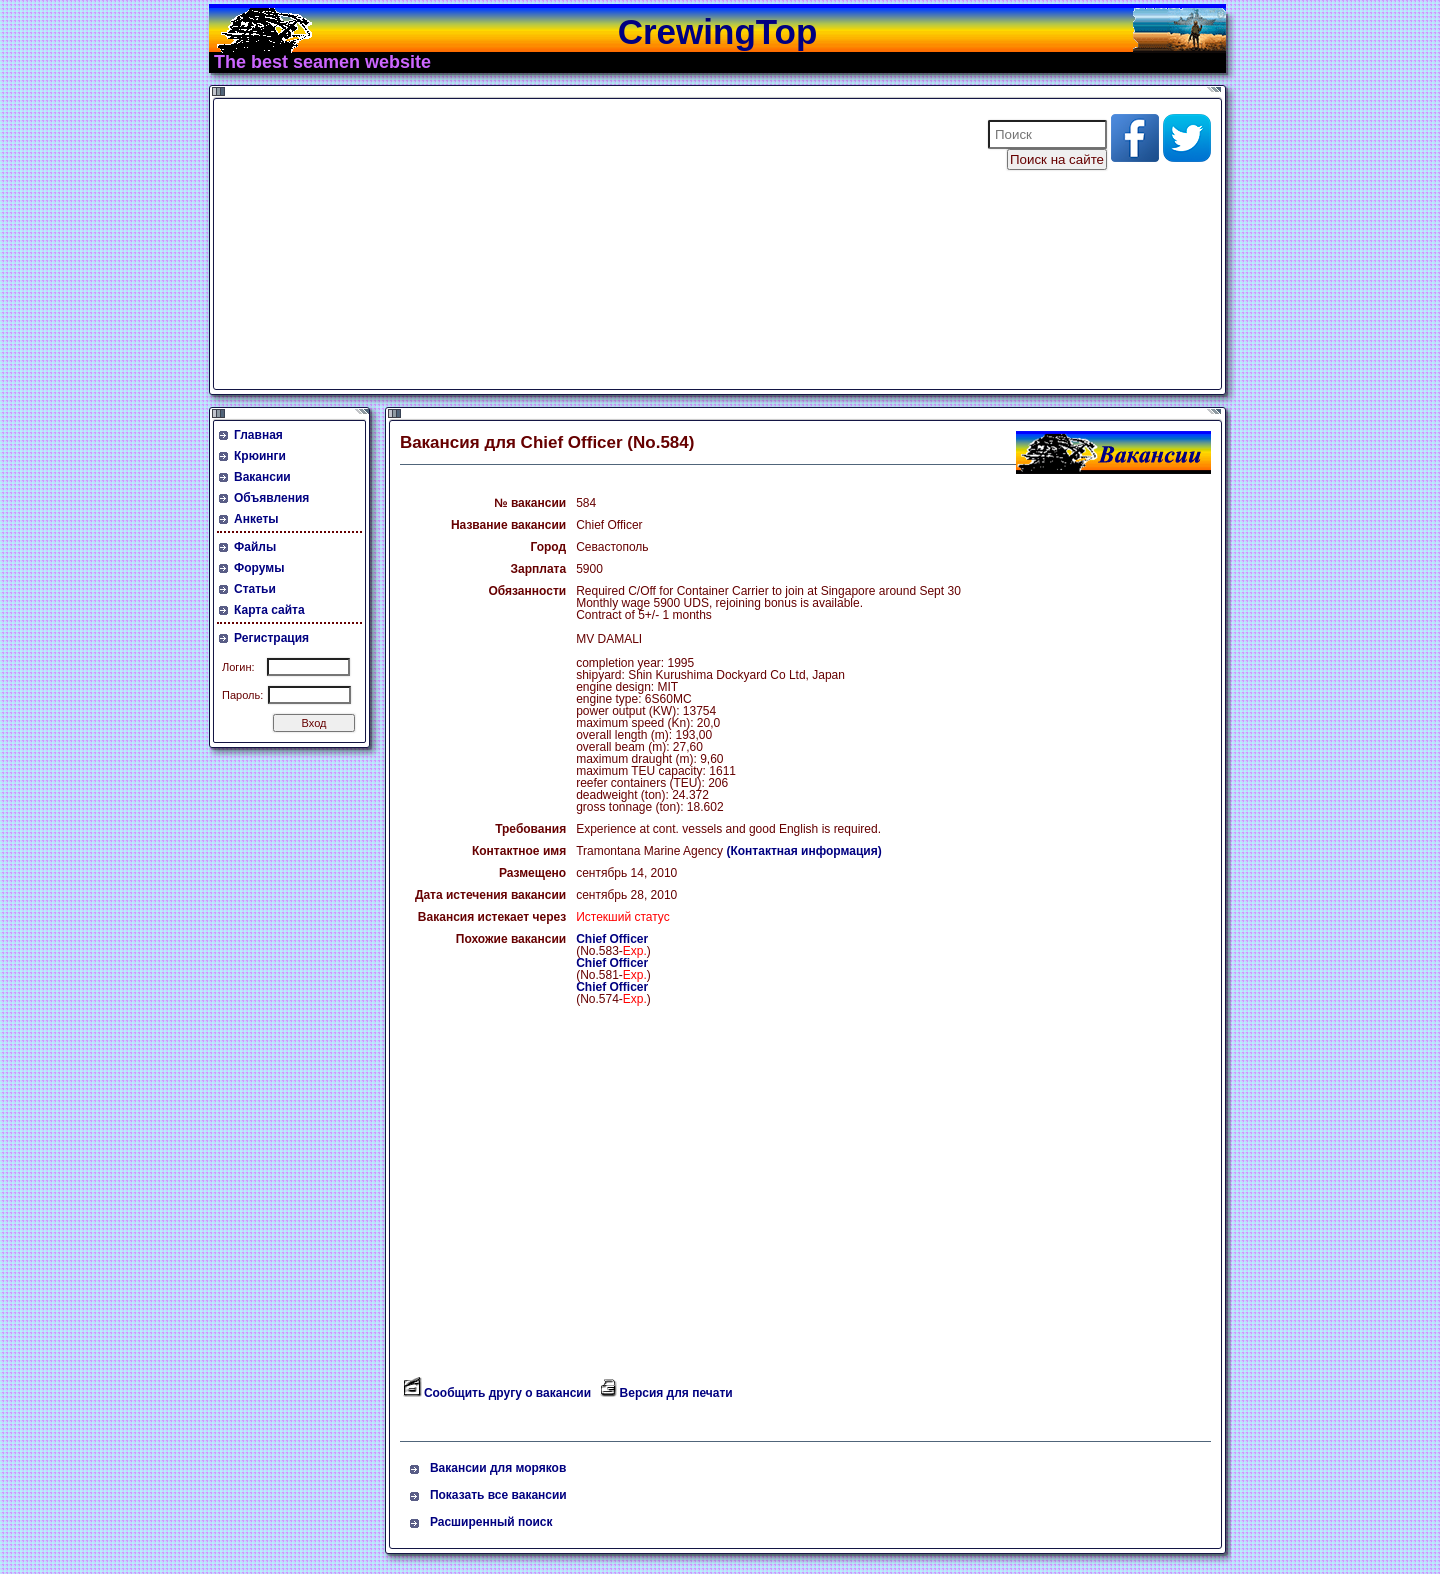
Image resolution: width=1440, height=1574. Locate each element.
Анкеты (256, 519)
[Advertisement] (588, 244)
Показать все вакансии (498, 1495)
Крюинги (260, 456)
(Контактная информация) (803, 851)
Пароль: (242, 695)
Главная (258, 435)
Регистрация (271, 638)
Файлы (255, 547)
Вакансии (262, 477)
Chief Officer (612, 939)
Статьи (255, 589)
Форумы (259, 568)
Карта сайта (269, 610)
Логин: (238, 667)
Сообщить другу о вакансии (507, 1393)
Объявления (271, 498)
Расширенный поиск (491, 1522)
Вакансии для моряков (498, 1468)
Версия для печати (676, 1393)
